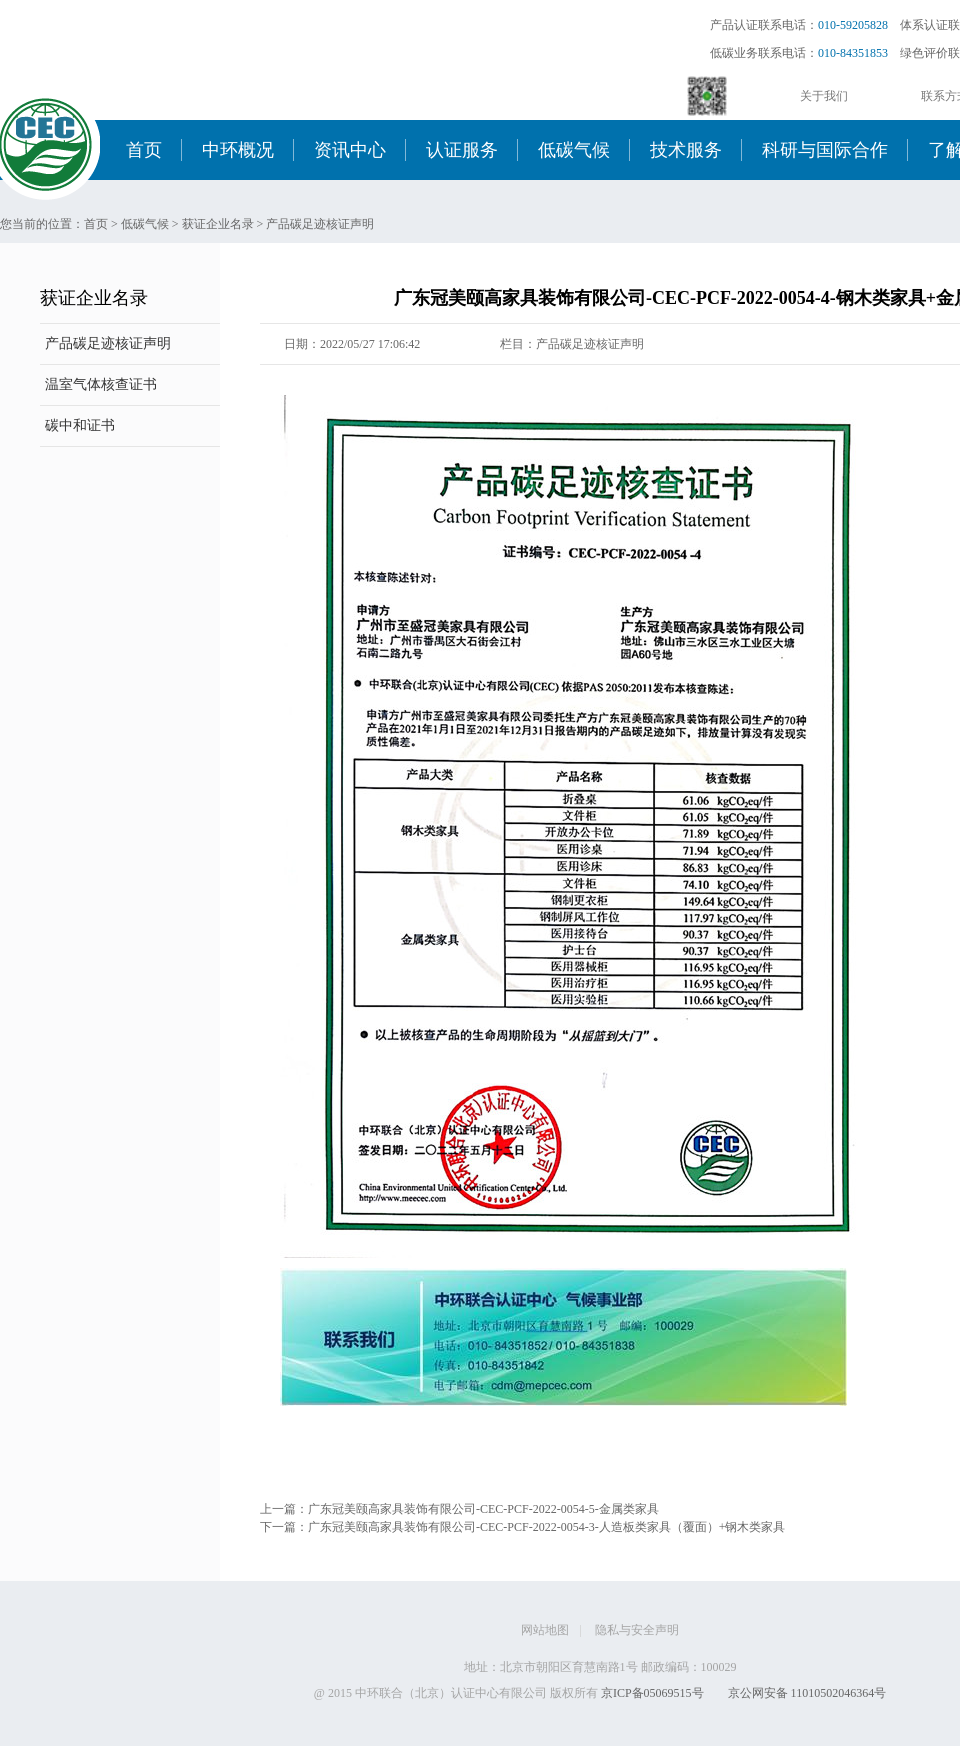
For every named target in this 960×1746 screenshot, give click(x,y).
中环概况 (238, 150)
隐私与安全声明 (637, 1630)
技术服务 (686, 150)
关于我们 (824, 96)
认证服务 (462, 150)
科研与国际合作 (825, 150)
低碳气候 (574, 150)
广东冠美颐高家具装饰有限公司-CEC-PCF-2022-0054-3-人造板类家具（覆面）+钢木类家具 (546, 1527)
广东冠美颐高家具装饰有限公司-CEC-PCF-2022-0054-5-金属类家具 (483, 1509)
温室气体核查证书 (101, 384)
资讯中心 (350, 150)
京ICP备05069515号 (652, 1693)
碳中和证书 (80, 425)
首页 (144, 150)
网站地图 (545, 1630)
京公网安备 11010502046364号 (807, 1693)
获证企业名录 (218, 224)
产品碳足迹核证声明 (320, 224)
